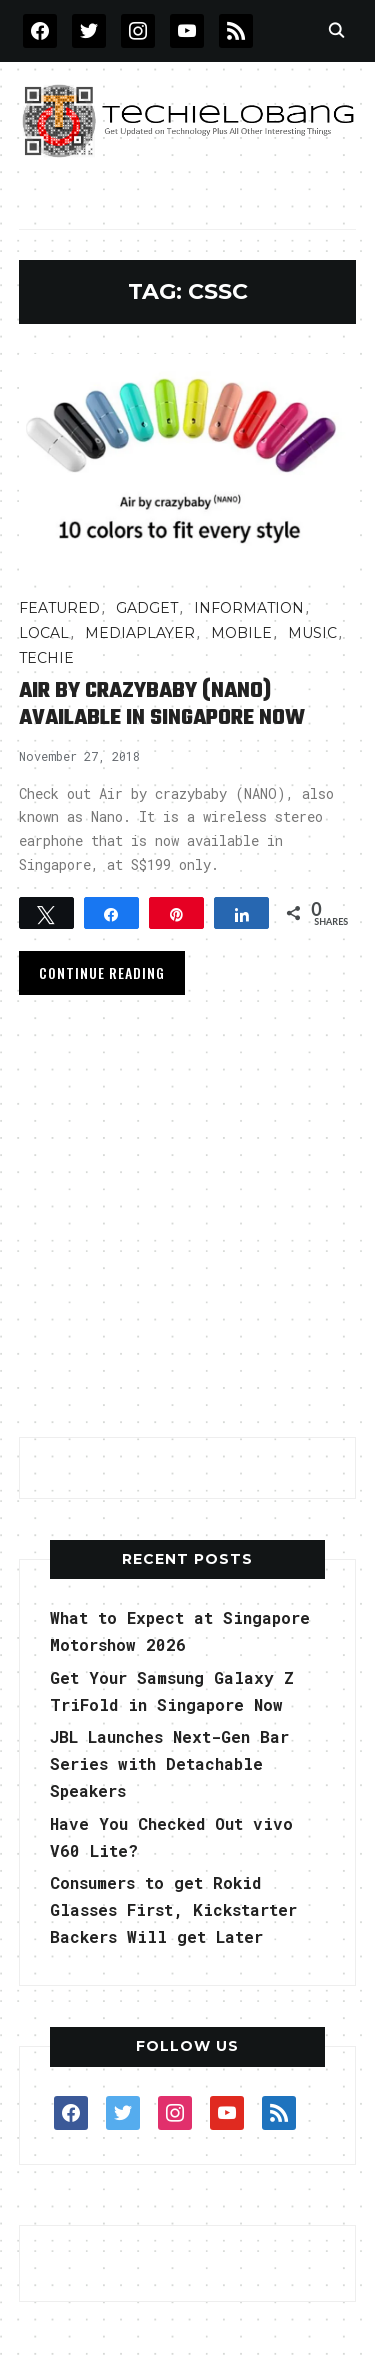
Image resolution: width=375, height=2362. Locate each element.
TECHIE (46, 658)
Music (312, 633)
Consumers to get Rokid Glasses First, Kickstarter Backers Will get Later (173, 1909)
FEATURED (59, 608)
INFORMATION (249, 608)
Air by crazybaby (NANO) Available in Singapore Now (162, 704)
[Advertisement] (187, 1222)
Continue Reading (102, 972)
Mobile (241, 633)
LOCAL (44, 633)
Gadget (147, 608)
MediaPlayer (140, 633)
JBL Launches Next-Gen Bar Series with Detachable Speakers (169, 1763)
